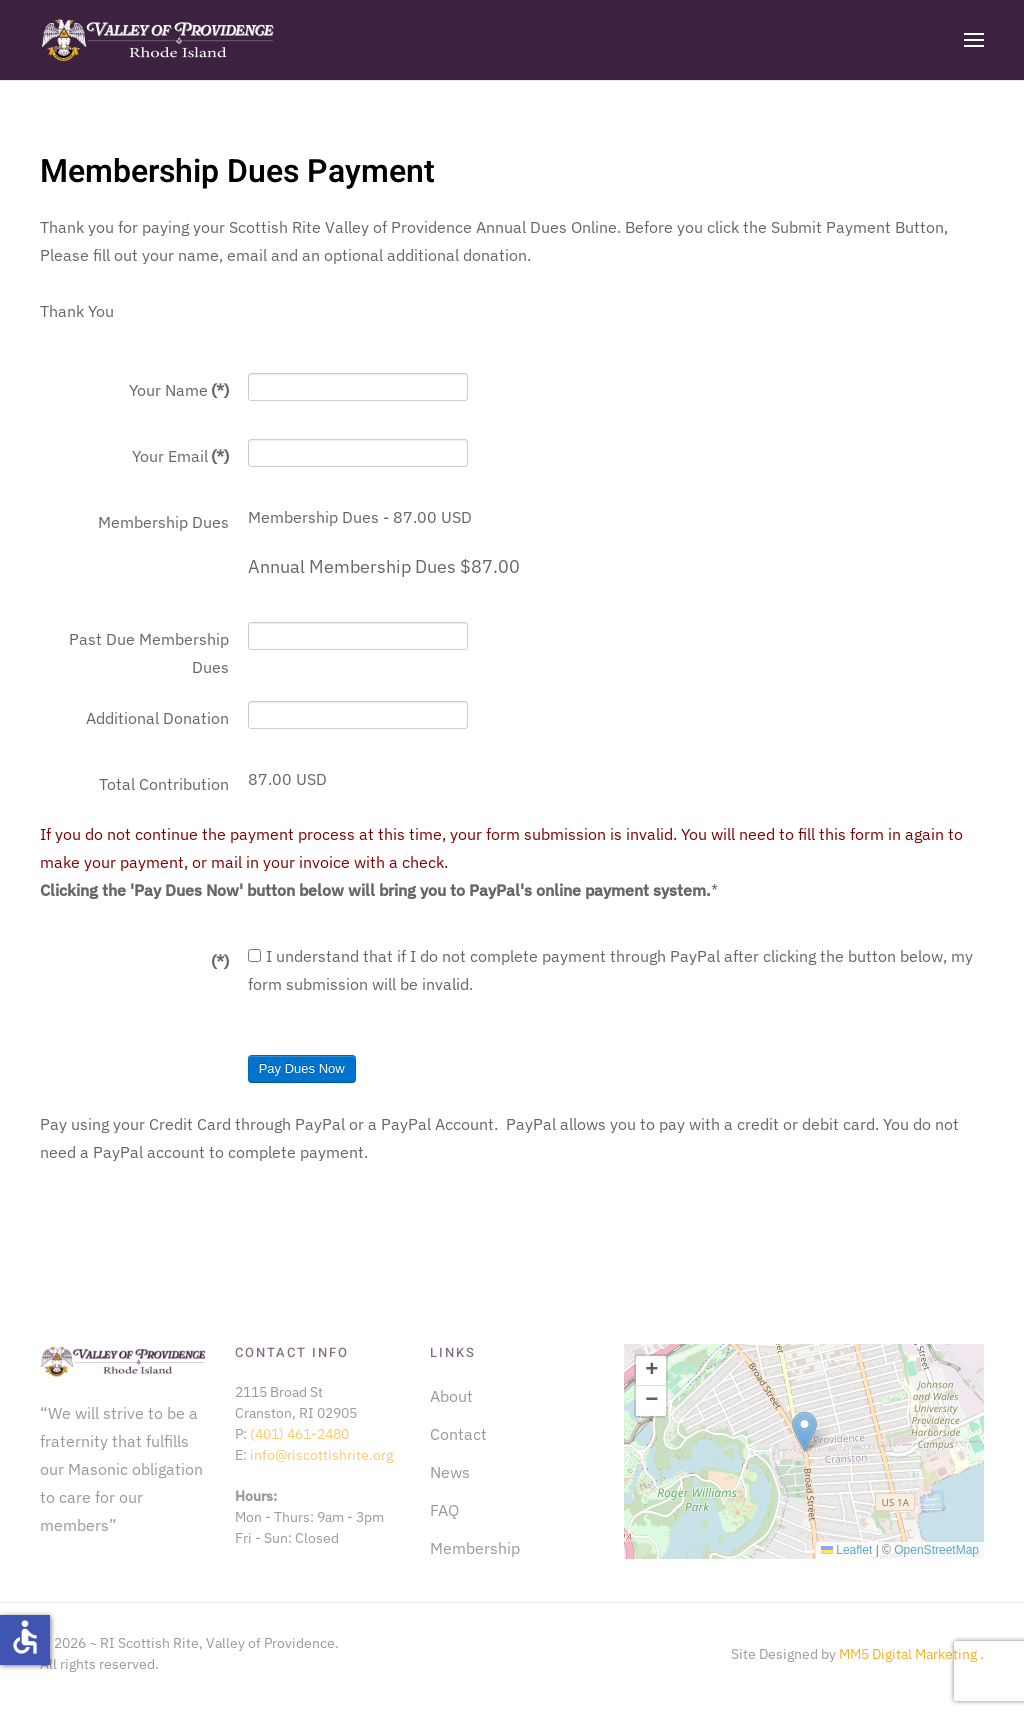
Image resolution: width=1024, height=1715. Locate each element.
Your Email (180, 456)
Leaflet (846, 1550)
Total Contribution (164, 784)
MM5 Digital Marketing (909, 1654)
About (451, 1396)
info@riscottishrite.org (321, 1455)
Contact (458, 1434)
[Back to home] (157, 40)
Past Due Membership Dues (149, 653)
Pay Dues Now (302, 1068)
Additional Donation (157, 718)
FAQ (444, 1510)
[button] (974, 40)
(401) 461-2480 (299, 1434)
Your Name (179, 390)
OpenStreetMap (936, 1550)
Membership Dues (163, 522)
